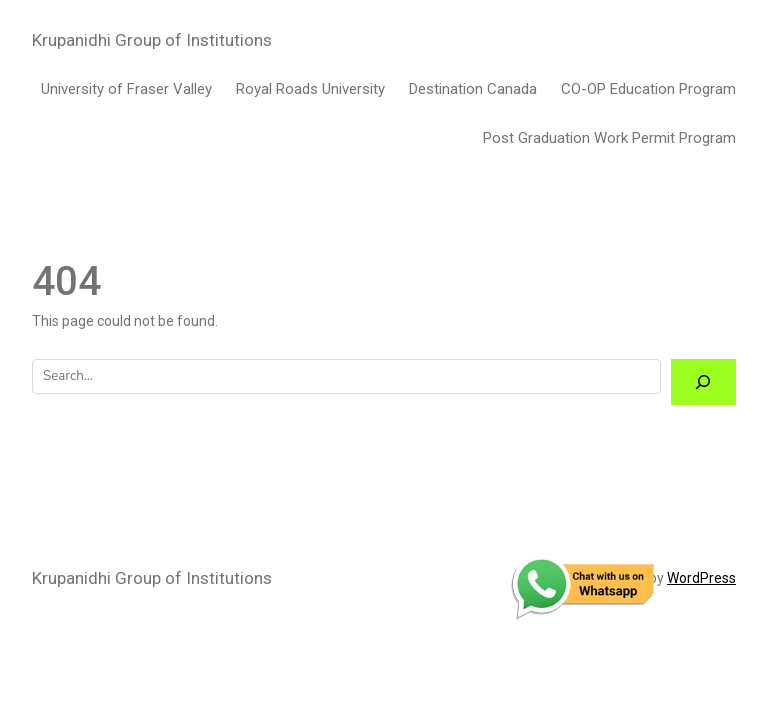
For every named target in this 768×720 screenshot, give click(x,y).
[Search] (703, 382)
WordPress (701, 578)
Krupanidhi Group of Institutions (152, 40)
